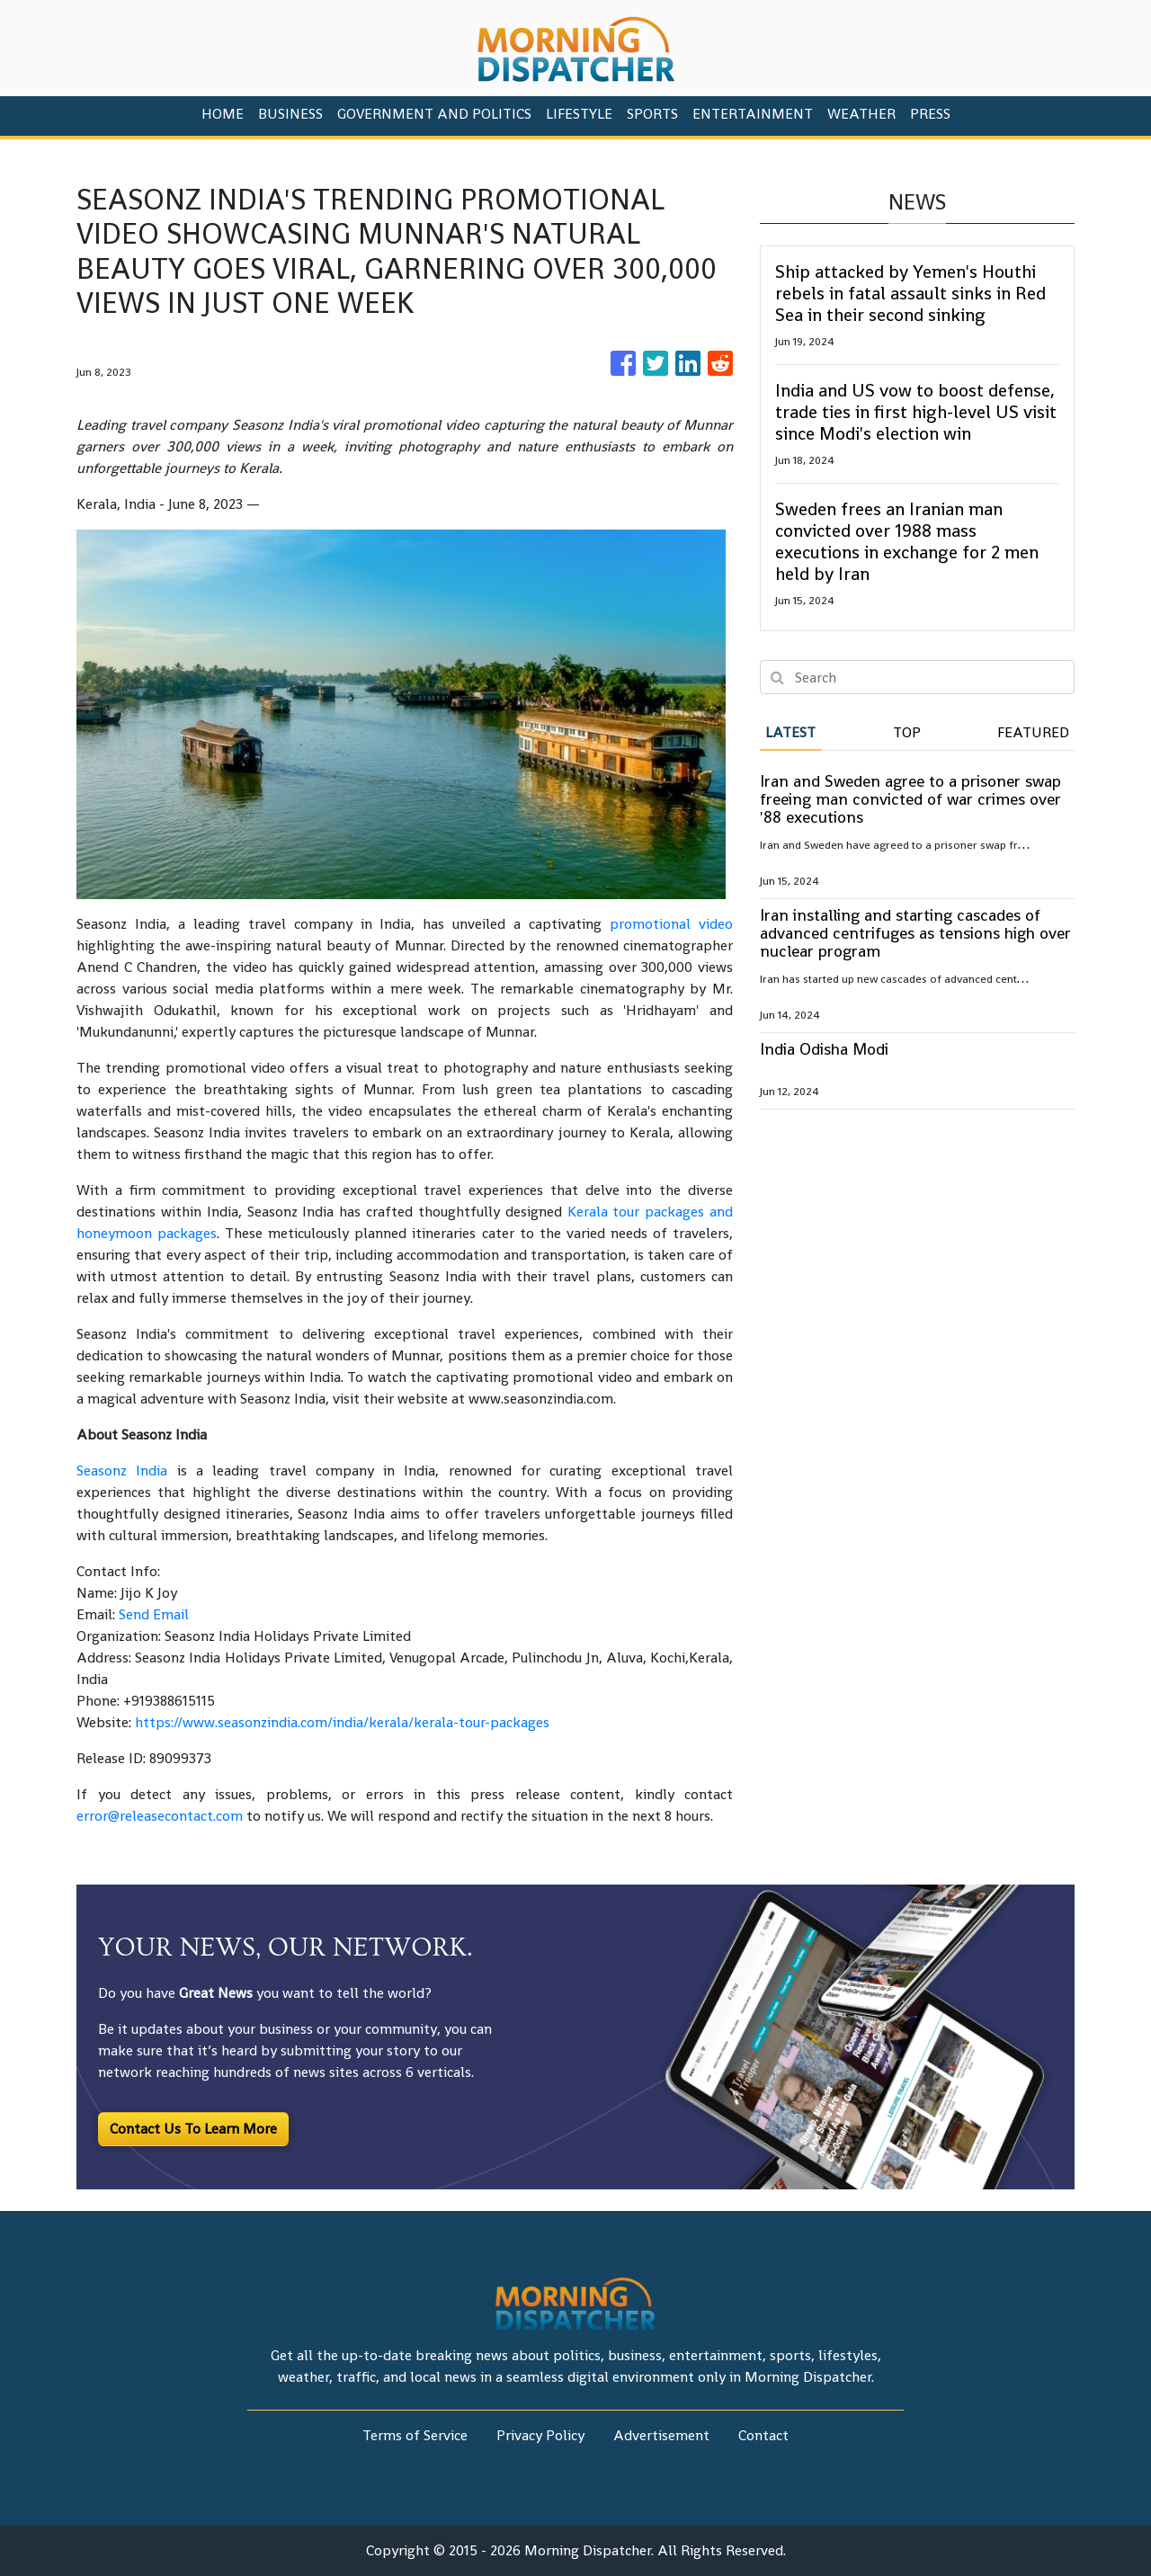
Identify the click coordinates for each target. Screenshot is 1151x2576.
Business (290, 113)
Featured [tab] (1033, 732)
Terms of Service (415, 2435)
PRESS (930, 113)
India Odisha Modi (824, 1048)
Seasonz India (121, 1470)
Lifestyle (579, 113)
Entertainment (752, 113)
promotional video (671, 923)
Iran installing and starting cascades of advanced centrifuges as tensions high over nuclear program (915, 933)
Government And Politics (434, 113)
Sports (652, 113)
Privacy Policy (540, 2435)
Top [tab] (907, 732)
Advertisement (661, 2435)
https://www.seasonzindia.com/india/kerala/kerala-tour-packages (342, 1722)
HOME (222, 113)
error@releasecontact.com (159, 1815)
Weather (861, 113)
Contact (763, 2435)
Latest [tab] (790, 732)
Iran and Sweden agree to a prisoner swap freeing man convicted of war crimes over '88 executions (910, 799)
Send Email (154, 1614)
